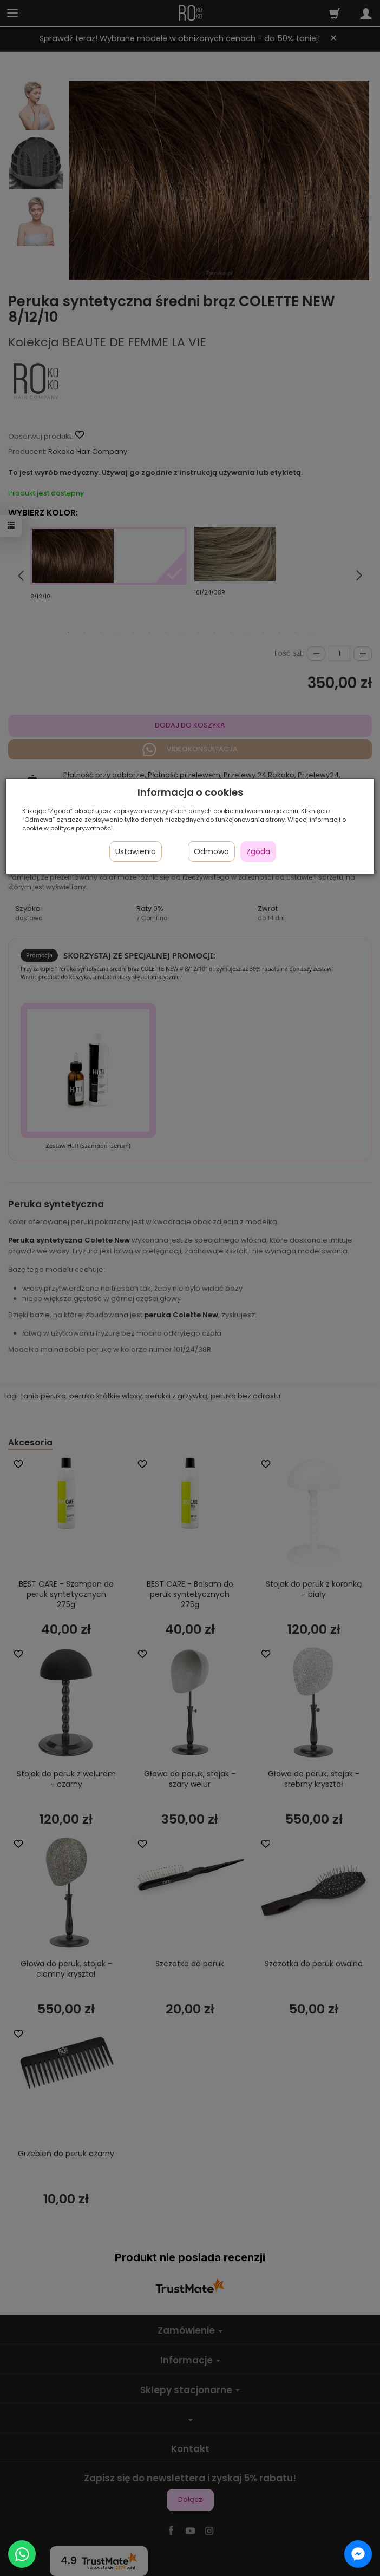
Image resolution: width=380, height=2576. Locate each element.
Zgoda (258, 851)
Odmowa (211, 851)
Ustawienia (135, 851)
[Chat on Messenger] (358, 2554)
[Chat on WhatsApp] (22, 2554)
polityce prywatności (81, 828)
